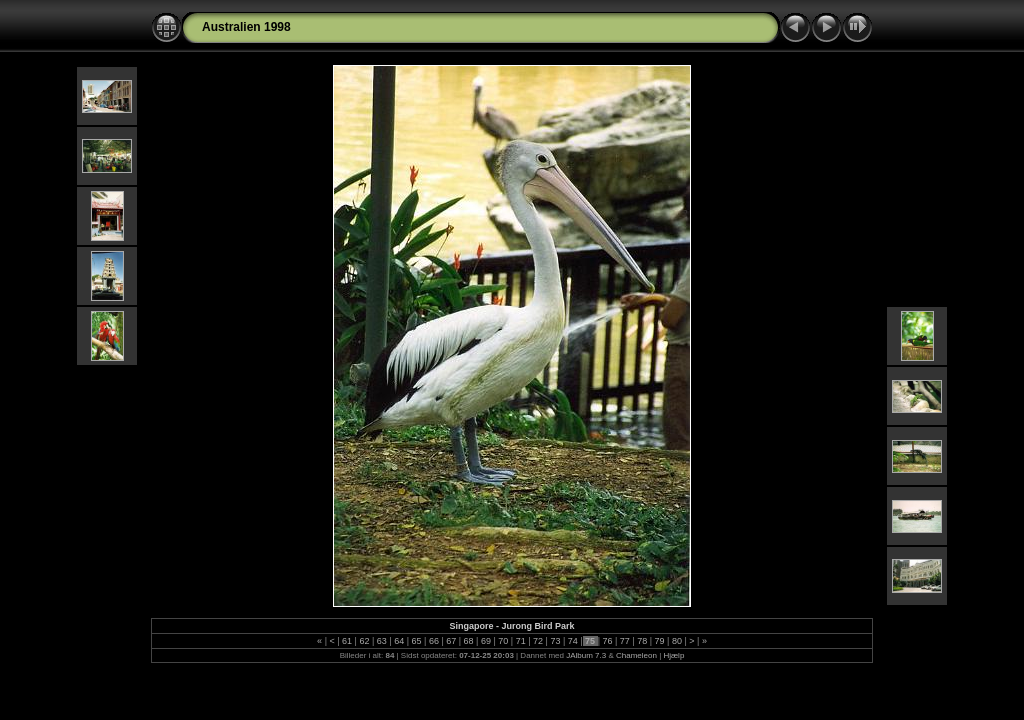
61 (347, 641)
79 (659, 641)
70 (503, 641)
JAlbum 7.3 (586, 655)
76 (607, 641)
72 (538, 641)
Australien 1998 (246, 27)
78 (642, 641)
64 (399, 641)
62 (364, 641)
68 (468, 641)
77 (624, 641)
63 (381, 641)
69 (485, 641)
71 (520, 641)
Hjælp (673, 655)
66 (433, 641)
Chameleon (636, 655)
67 (451, 641)
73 (555, 641)
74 (572, 641)
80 (676, 641)
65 (416, 641)
